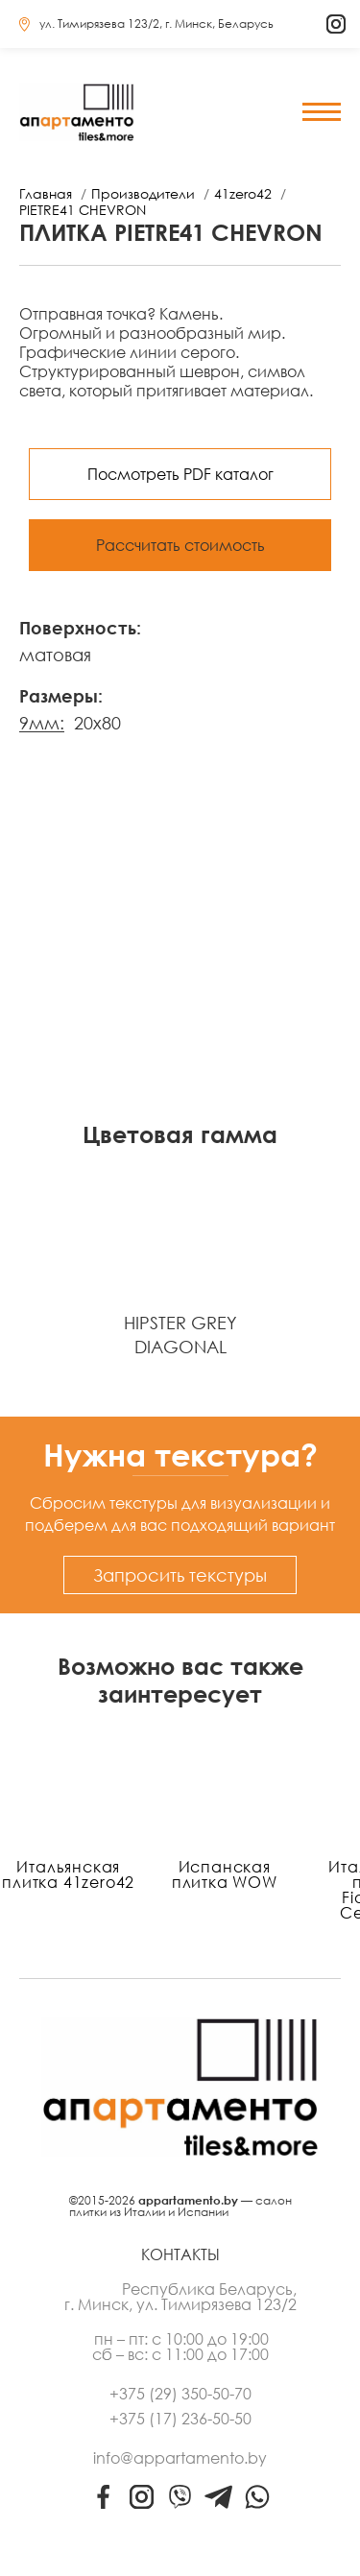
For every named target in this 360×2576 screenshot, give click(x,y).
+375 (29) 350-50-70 (180, 2393)
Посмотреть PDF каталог (180, 474)
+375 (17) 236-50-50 (180, 2418)
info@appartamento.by (180, 2458)
